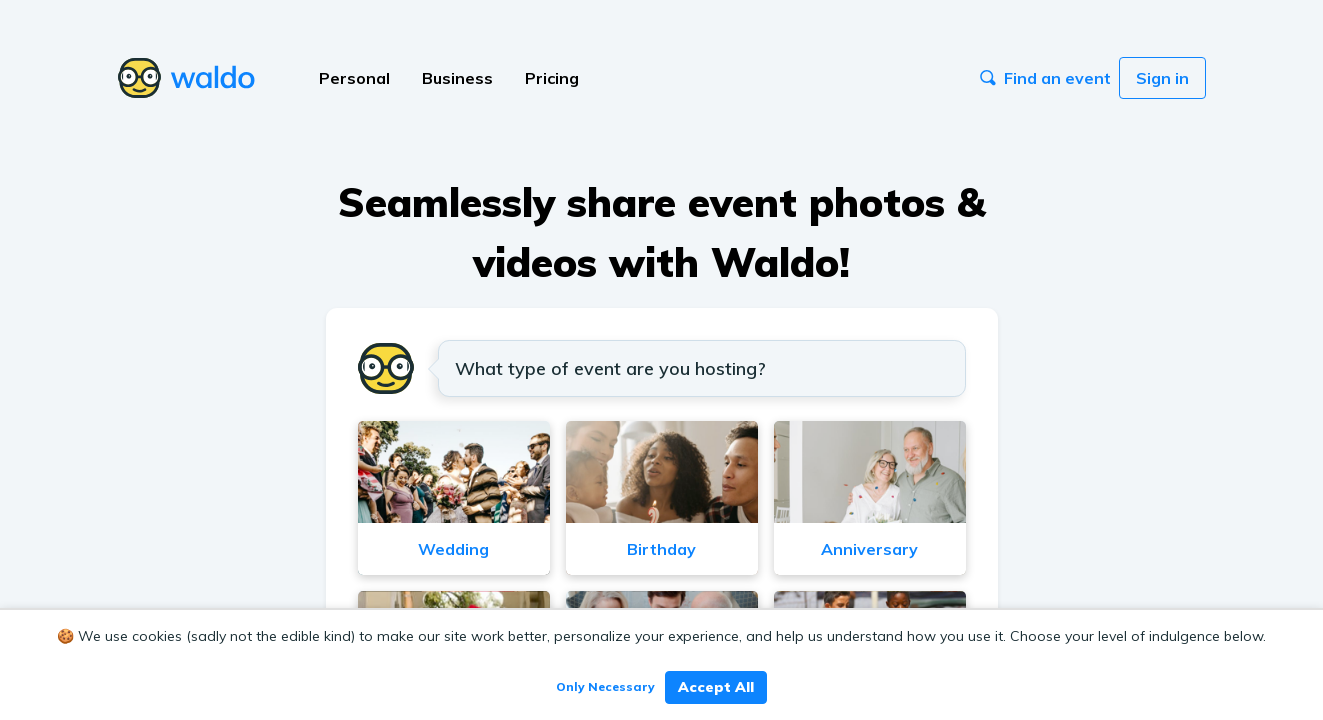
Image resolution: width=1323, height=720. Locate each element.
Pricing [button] (552, 78)
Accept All (716, 687)
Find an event (1045, 78)
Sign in (1162, 78)
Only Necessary (605, 686)
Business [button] (457, 78)
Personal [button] (354, 78)
